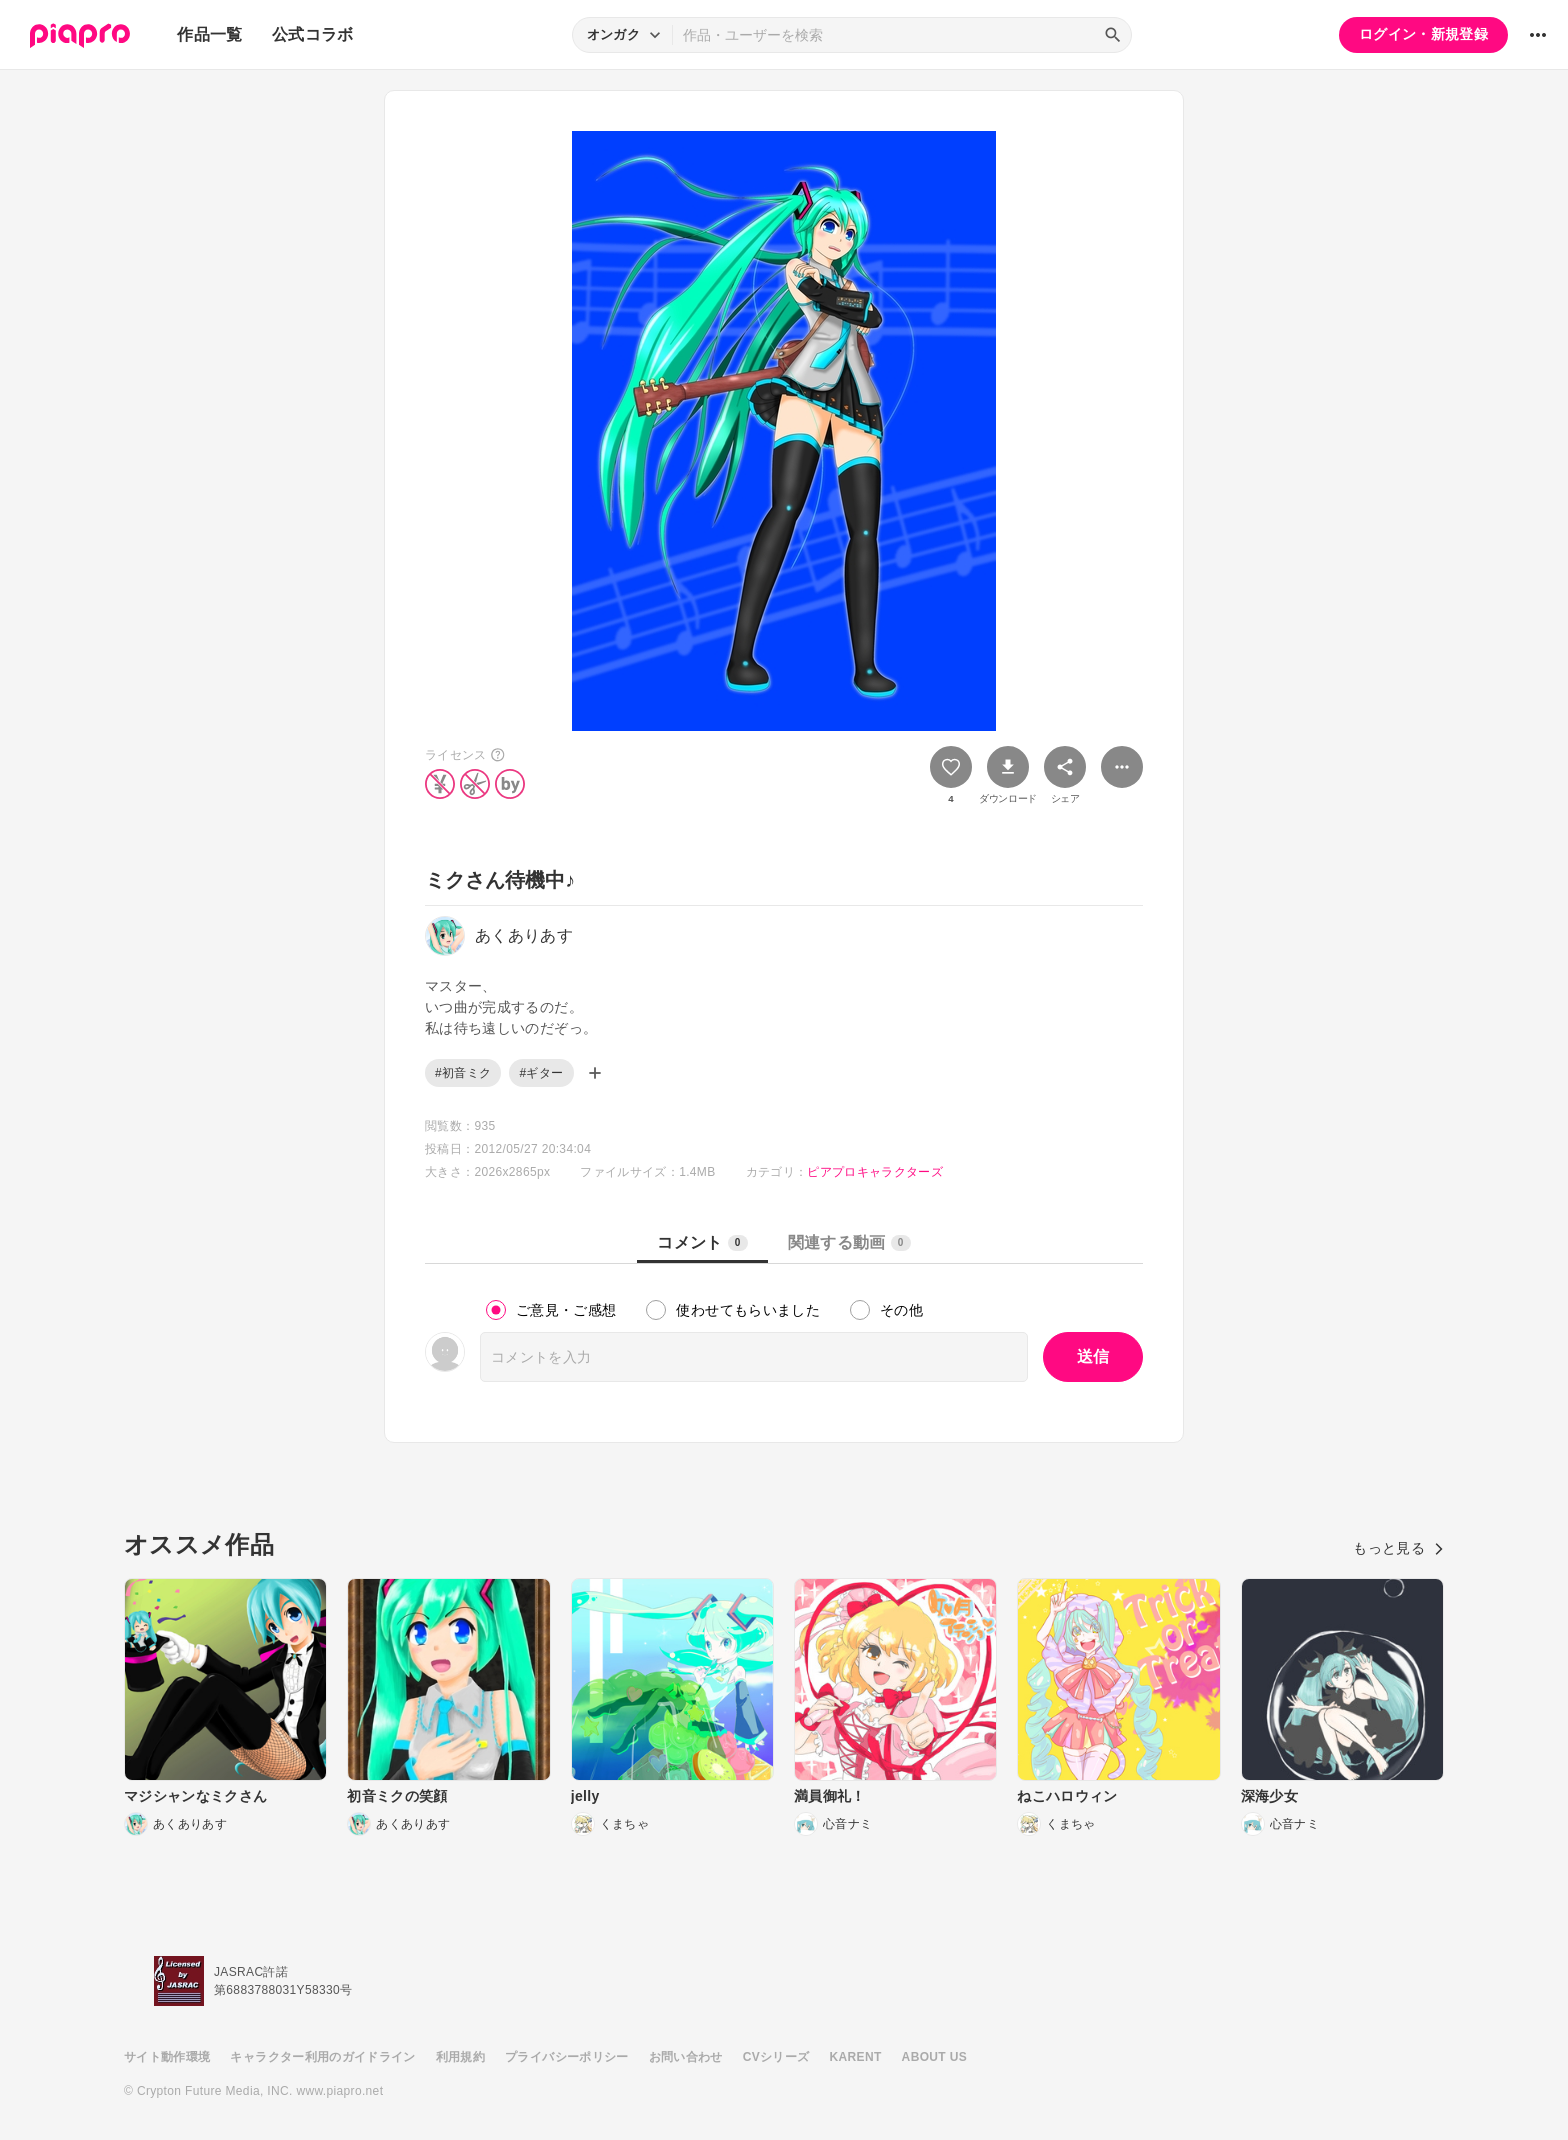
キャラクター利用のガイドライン (322, 2057)
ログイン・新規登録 (1423, 34)
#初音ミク (463, 1073)
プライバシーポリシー (567, 2057)
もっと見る (1398, 1548)
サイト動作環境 (167, 2057)
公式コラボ (313, 34)
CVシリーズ (776, 2057)
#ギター (541, 1073)
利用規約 (460, 2057)
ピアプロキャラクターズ (875, 1172)
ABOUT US (934, 2057)
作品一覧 (209, 34)
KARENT (856, 2057)
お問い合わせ (686, 2057)
